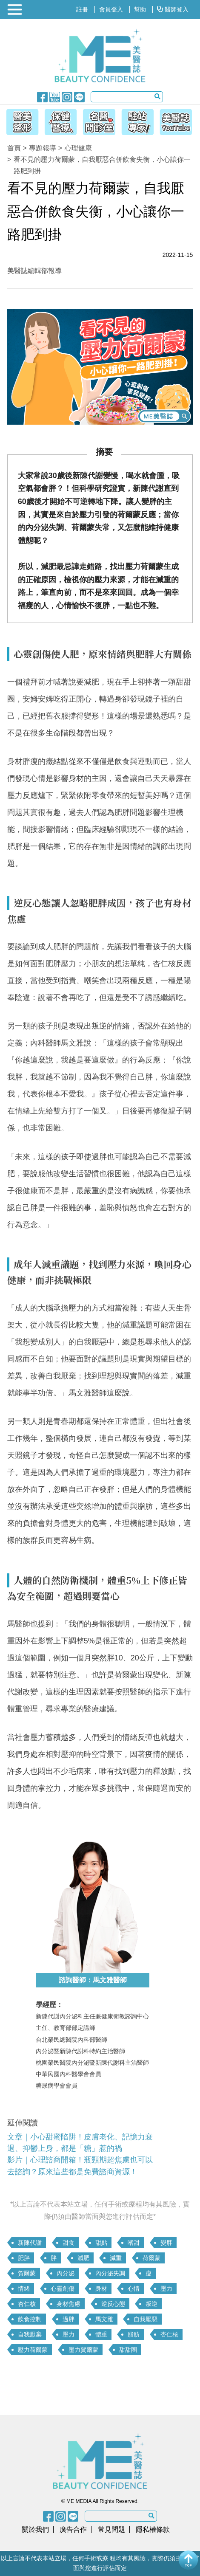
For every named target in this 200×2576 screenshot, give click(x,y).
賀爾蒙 (27, 2273)
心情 (134, 2288)
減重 (116, 2258)
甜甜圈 (128, 2349)
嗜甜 (134, 2242)
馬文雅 (104, 2319)
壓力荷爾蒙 (33, 2349)
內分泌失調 (110, 2273)
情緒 (24, 2288)
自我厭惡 (145, 2319)
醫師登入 (173, 9)
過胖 (68, 2319)
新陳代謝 (30, 2242)
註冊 (82, 9)
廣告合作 (73, 2529)
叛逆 (151, 2303)
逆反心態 (113, 2303)
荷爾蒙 (151, 2258)
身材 (101, 2288)
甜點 (101, 2242)
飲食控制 (30, 2319)
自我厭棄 (30, 2334)
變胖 (166, 2242)
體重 (101, 2334)
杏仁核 (27, 2303)
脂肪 (134, 2334)
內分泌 (65, 2273)
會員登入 (111, 9)
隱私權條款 (153, 2529)
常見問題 (111, 2529)
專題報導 (42, 148)
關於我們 (35, 2529)
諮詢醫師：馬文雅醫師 (93, 1980)
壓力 (166, 2288)
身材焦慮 (68, 2303)
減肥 (83, 2258)
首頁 (14, 148)
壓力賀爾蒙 (83, 2349)
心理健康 (78, 148)
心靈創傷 (62, 2288)
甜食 (68, 2242)
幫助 (140, 9)
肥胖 (24, 2258)
